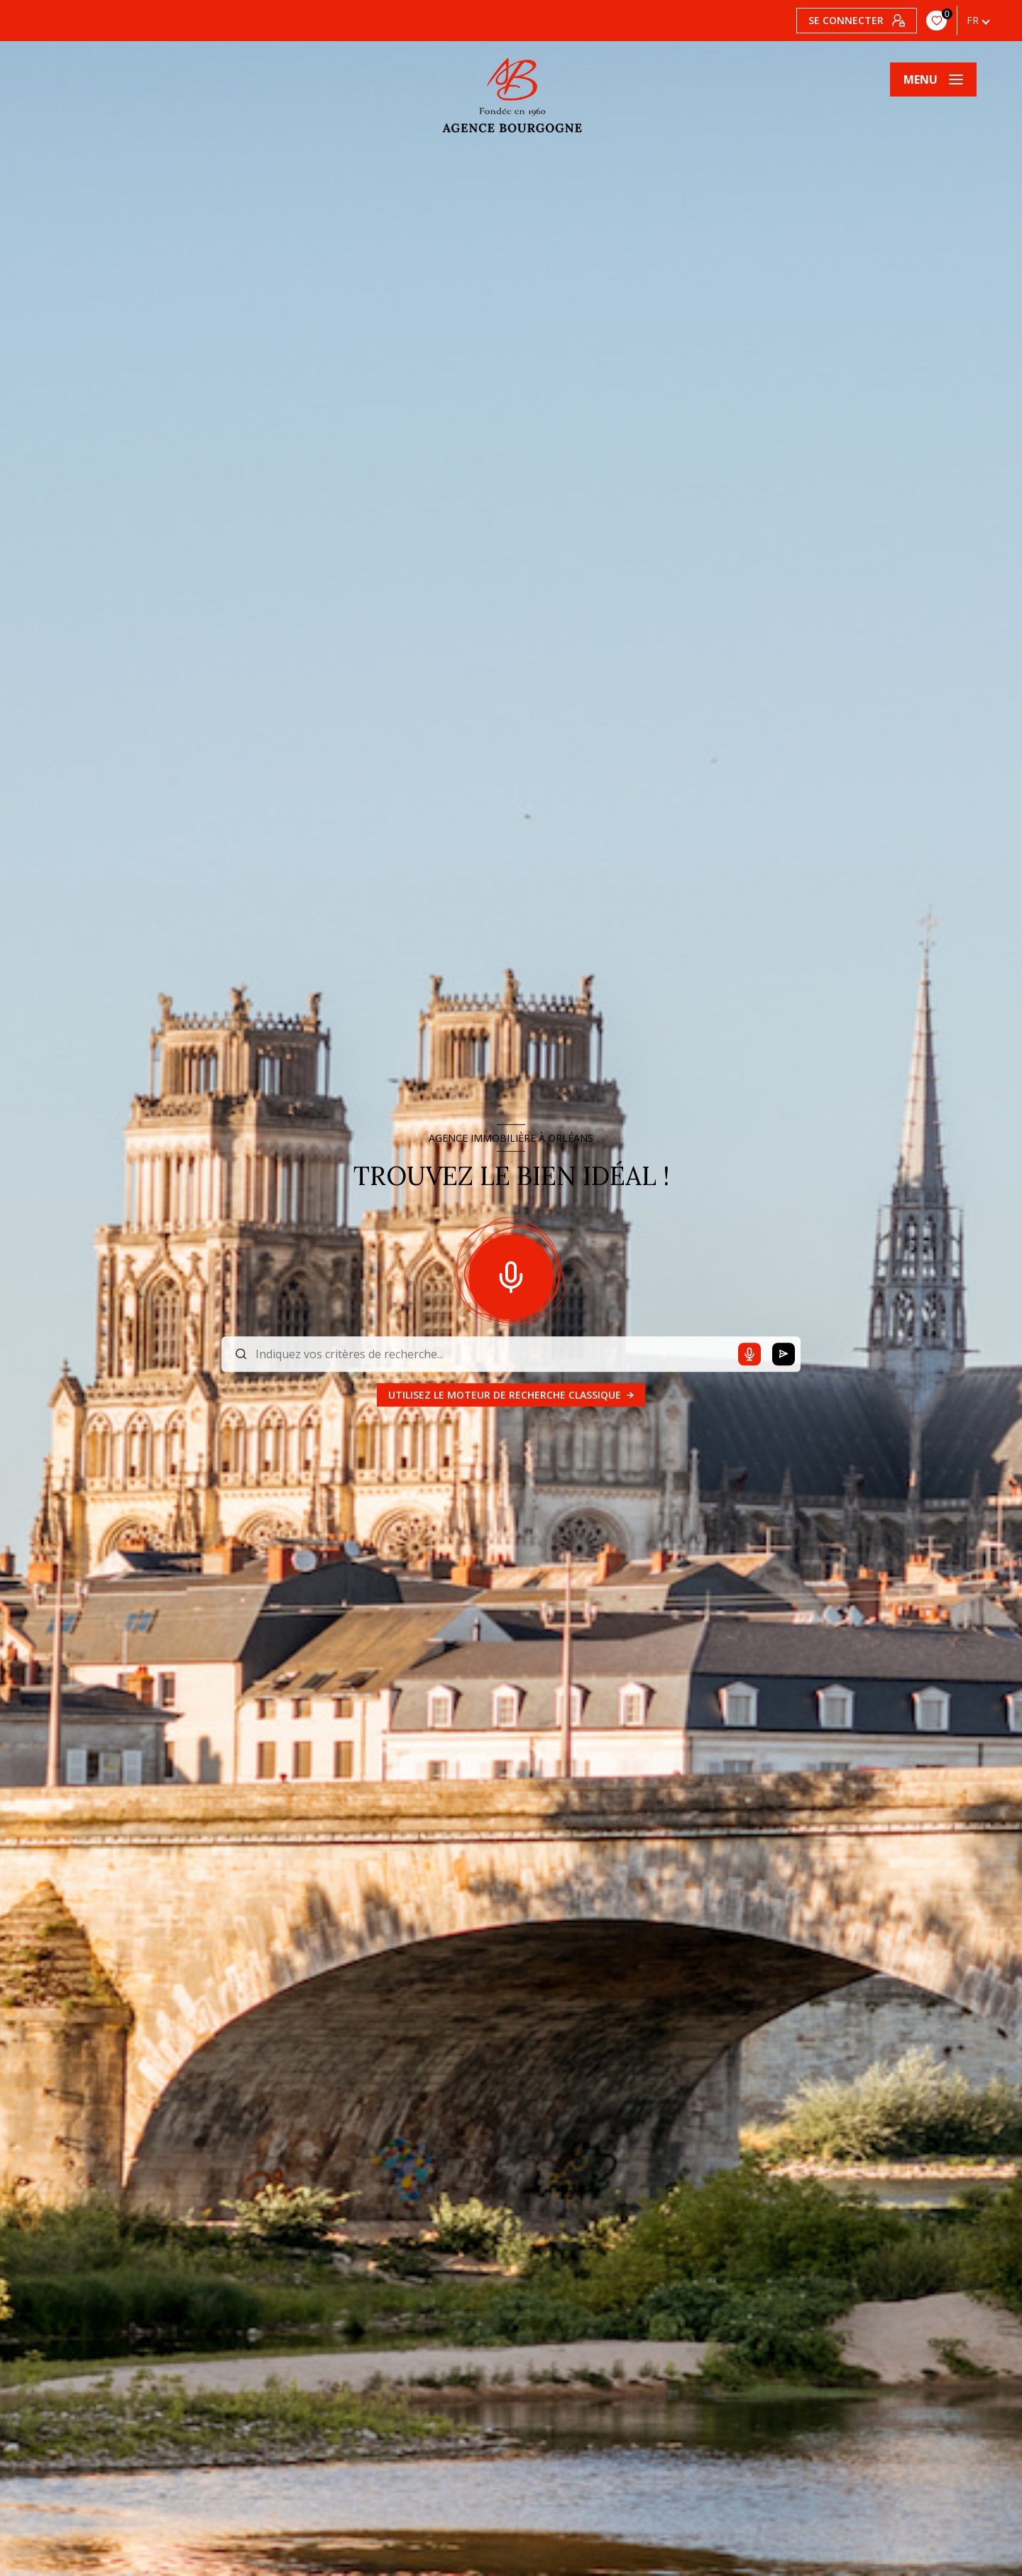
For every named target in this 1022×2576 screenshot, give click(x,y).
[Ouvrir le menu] (933, 79)
